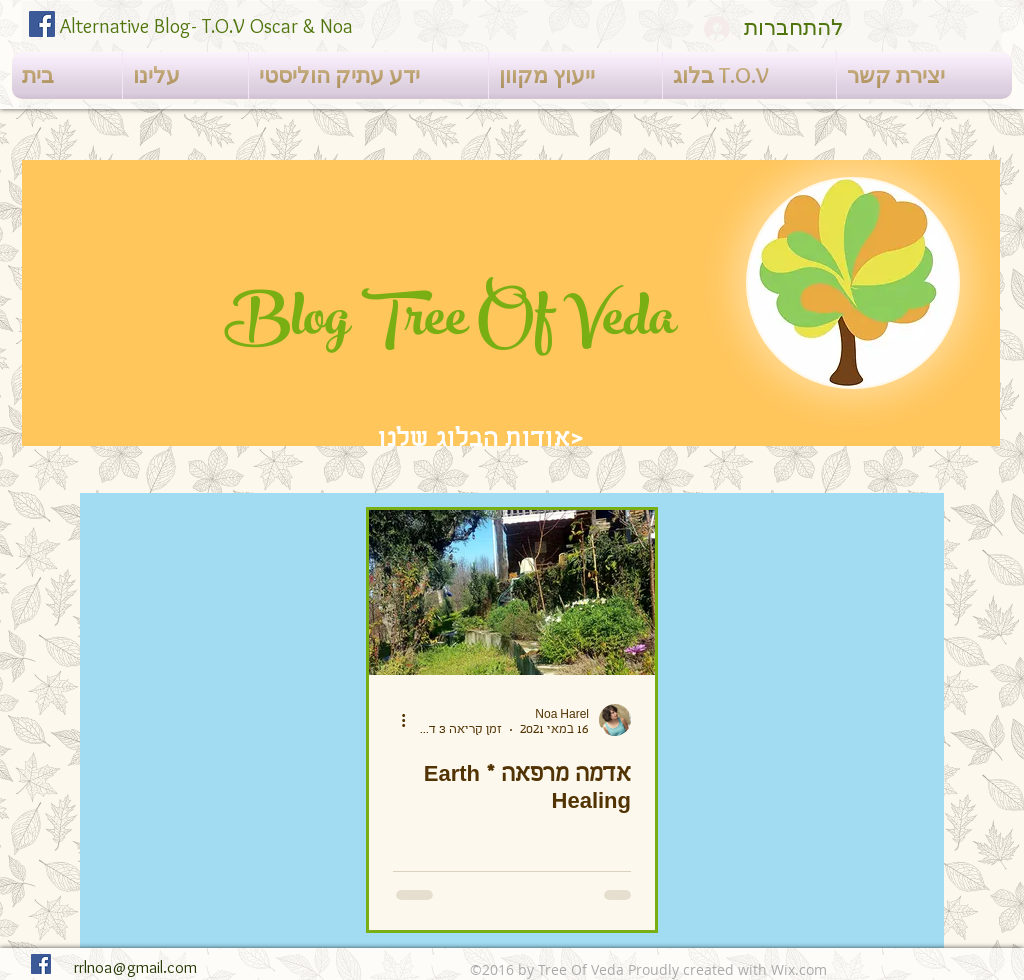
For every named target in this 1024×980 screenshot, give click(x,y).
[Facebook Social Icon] (42, 24)
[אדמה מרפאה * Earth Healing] (512, 592)
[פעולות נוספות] (396, 720)
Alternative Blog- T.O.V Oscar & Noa (206, 26)
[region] (511, 303)
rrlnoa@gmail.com (135, 967)
